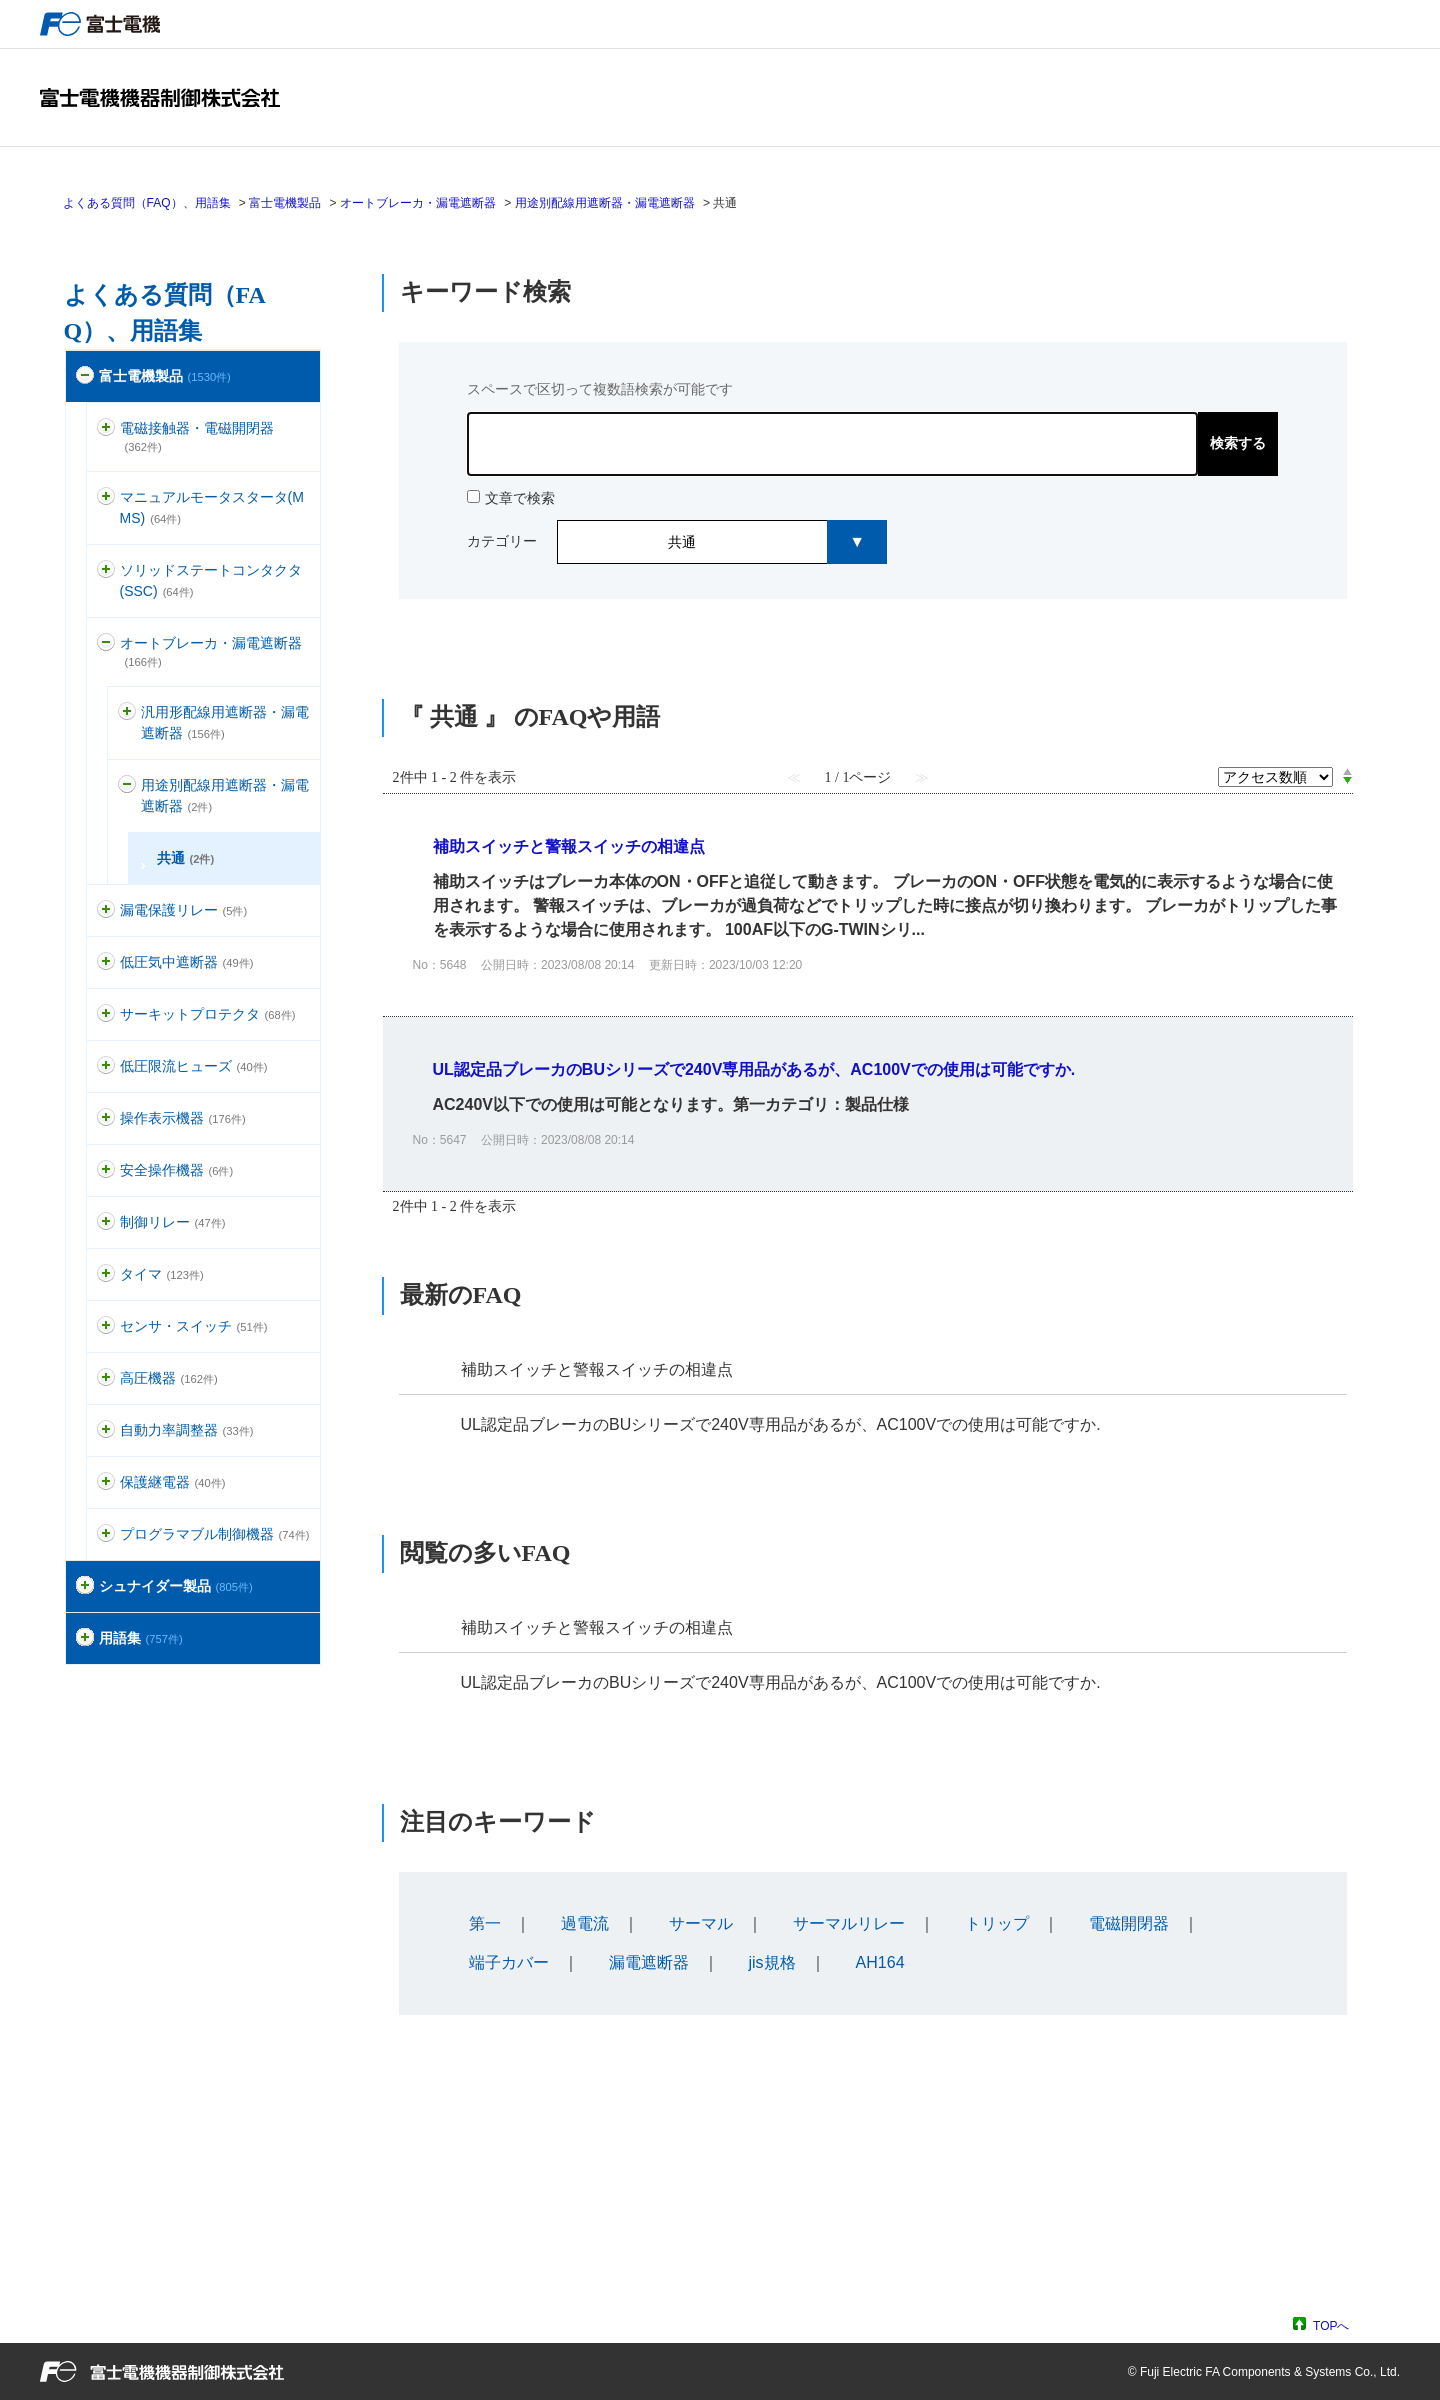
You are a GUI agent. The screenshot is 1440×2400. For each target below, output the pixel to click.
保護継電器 (173, 1482)
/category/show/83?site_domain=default (106, 1274)
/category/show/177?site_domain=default (106, 643)
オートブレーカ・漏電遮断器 (418, 203)
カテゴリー (502, 541)
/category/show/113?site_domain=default (106, 1066)
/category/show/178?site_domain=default (127, 712)
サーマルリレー (849, 1923)
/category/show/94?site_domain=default (106, 1430)
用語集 (141, 1638)
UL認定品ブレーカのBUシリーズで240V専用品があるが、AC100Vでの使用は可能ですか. (781, 1424)
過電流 (585, 1923)
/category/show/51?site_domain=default (85, 376)
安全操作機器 (177, 1170)
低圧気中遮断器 (187, 962)
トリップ (997, 1923)
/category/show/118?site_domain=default (106, 910)
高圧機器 (169, 1378)
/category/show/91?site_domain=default (106, 1170)
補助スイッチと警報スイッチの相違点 (597, 1369)
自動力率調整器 (187, 1430)
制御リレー (173, 1222)
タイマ (162, 1274)
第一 (485, 1923)
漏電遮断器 (649, 1962)
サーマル (701, 1923)
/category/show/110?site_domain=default (106, 962)
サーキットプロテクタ (208, 1014)
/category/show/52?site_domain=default (106, 1326)
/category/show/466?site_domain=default (106, 1534)
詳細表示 (868, 905)
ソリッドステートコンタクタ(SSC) (211, 580)
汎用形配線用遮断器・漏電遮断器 (225, 722)
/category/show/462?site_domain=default (127, 785)
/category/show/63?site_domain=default (106, 1014)
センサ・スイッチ (194, 1326)
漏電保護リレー (184, 910)
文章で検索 (520, 498)
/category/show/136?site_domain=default (106, 428)
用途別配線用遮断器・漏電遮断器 (605, 203)
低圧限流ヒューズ (194, 1066)
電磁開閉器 (1129, 1923)
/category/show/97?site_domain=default (106, 1222)
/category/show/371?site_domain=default (85, 1586)
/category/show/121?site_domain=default (106, 1482)
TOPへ (1331, 2325)
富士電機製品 (285, 203)
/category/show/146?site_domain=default (106, 1378)
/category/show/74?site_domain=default (106, 570)
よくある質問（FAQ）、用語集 (147, 203)
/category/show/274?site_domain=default (85, 1638)
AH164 (880, 1962)
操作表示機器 (183, 1118)
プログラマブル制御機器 (215, 1534)
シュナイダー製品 (176, 1586)
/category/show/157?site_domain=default (106, 1118)
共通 (186, 858)
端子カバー (509, 1962)
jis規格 (772, 1962)
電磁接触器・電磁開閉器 (197, 436)
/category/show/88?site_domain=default (106, 497)
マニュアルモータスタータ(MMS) (212, 507)
